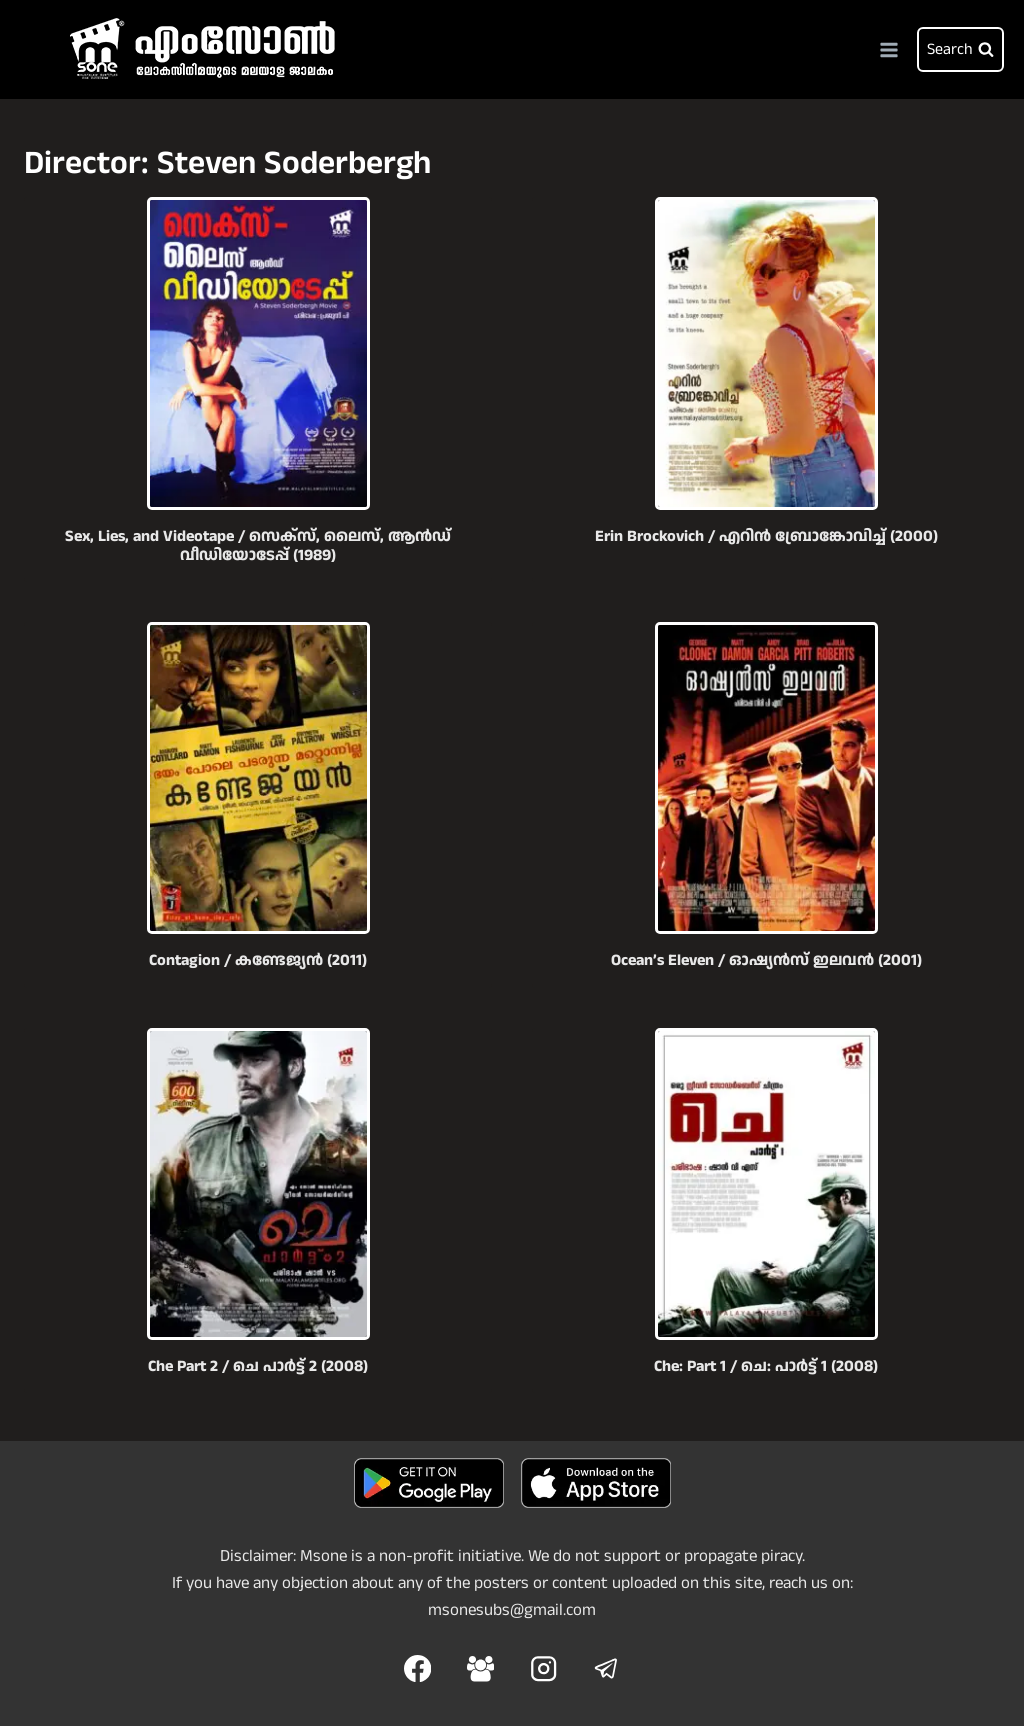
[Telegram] (606, 1668)
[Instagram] (543, 1668)
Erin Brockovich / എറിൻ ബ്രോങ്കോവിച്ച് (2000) (766, 536)
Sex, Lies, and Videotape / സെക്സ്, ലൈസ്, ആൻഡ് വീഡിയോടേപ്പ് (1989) (258, 546)
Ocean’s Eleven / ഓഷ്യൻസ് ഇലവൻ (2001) (766, 960)
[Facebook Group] (480, 1668)
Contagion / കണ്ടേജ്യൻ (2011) (258, 960)
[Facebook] (417, 1668)
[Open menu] (888, 49)
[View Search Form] (960, 50)
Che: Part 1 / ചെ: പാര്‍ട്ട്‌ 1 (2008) (766, 1366)
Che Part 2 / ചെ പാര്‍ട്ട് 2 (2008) (258, 1366)
